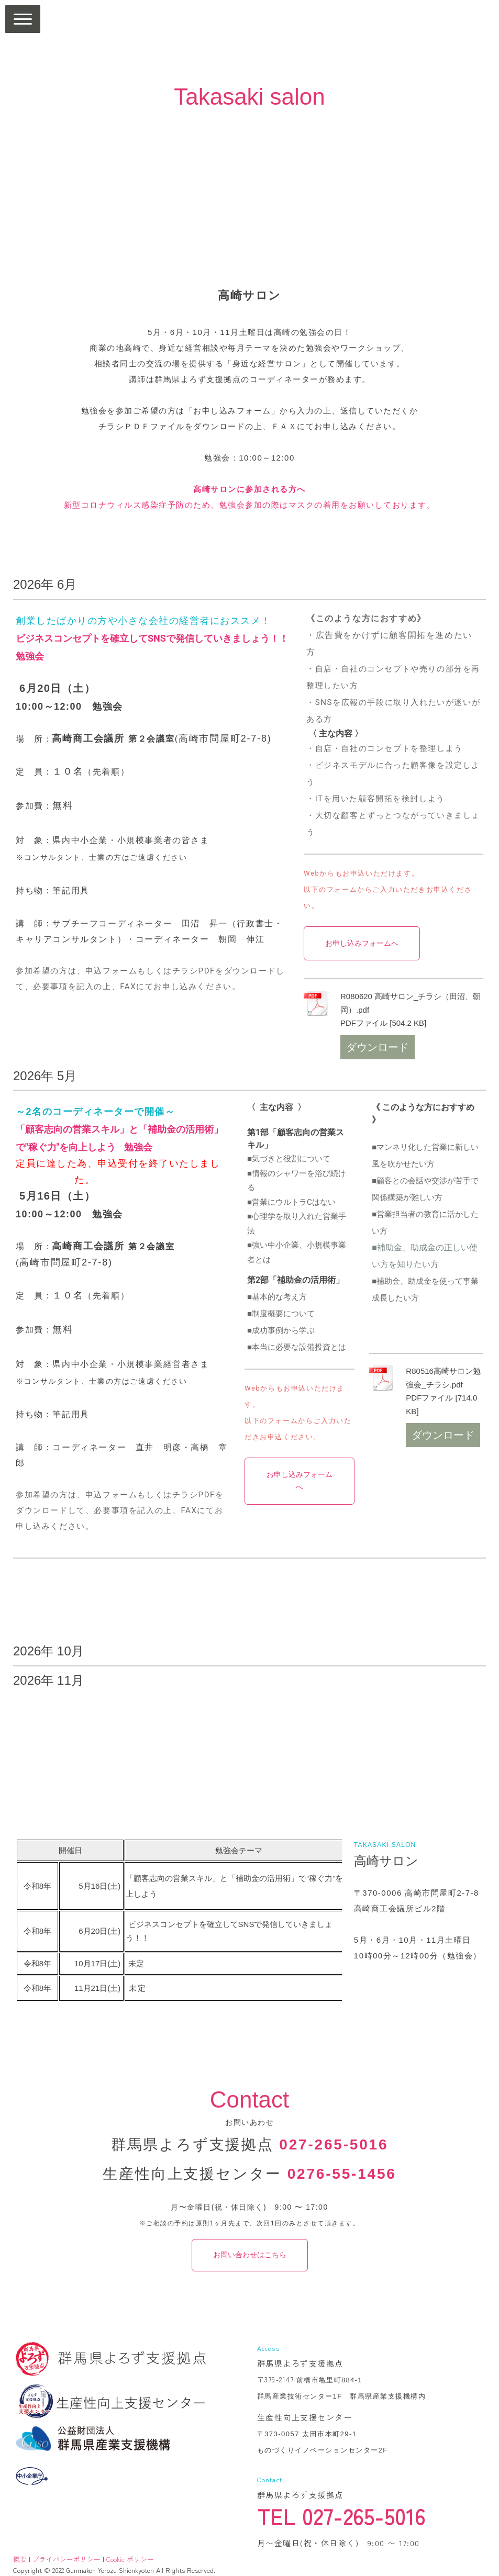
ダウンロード (377, 1047)
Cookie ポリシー (130, 2559)
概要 (20, 2559)
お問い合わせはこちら (249, 2254)
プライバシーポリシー (66, 2559)
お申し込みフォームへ (361, 943)
